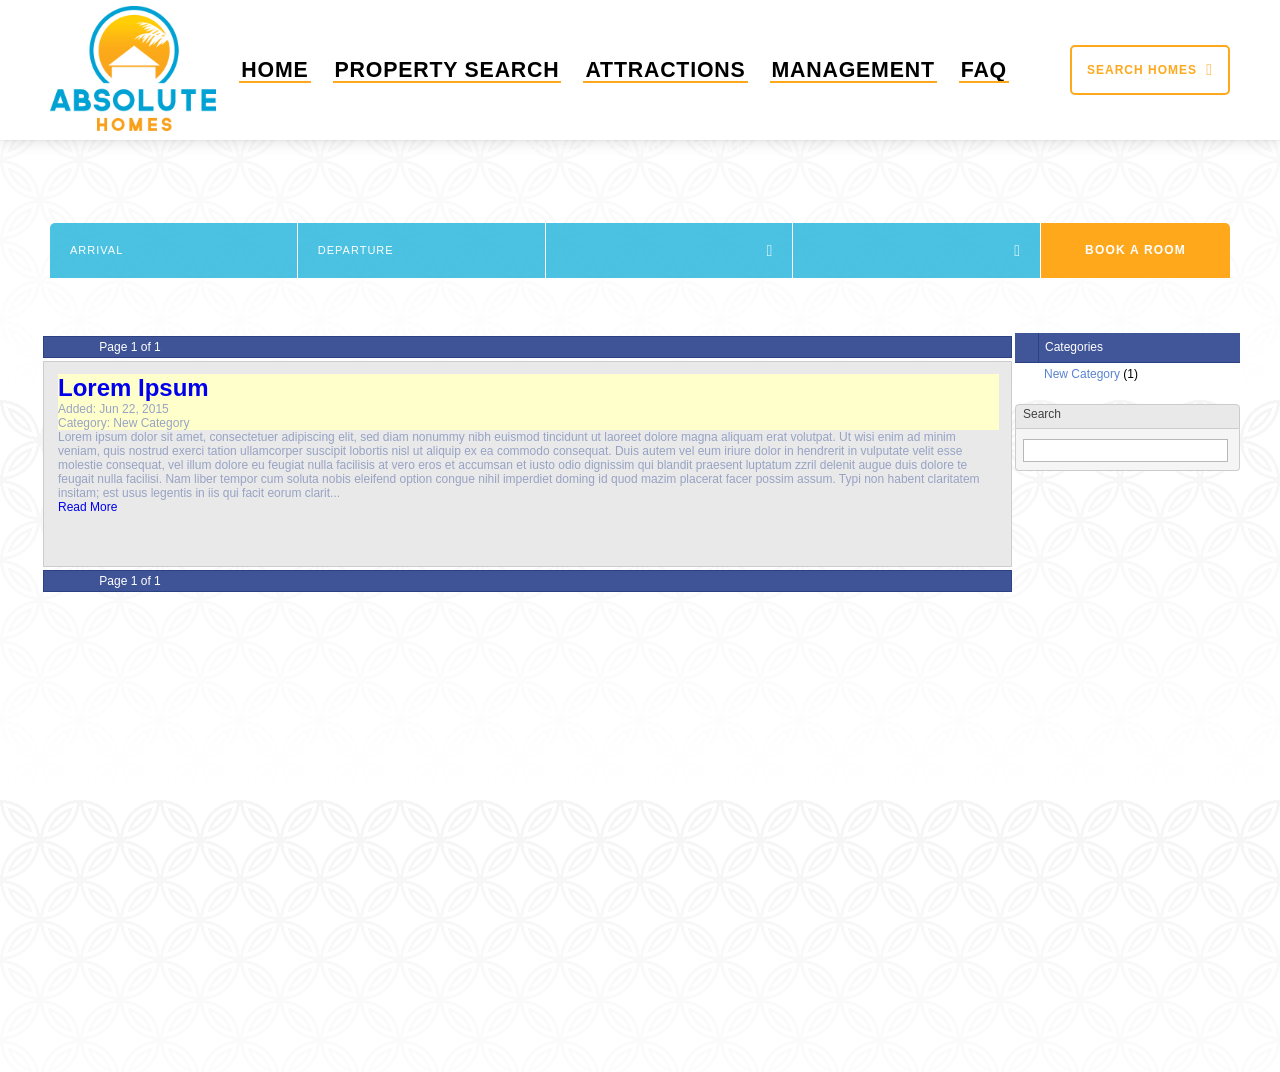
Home (287, 69)
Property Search (451, 69)
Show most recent (1071, 609)
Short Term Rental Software (1203, 1063)
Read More (87, 507)
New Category (1082, 374)
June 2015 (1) (1060, 533)
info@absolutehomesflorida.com (1063, 712)
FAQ (984, 69)
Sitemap (600, 1020)
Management (852, 69)
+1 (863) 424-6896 (1065, 687)
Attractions (662, 69)
